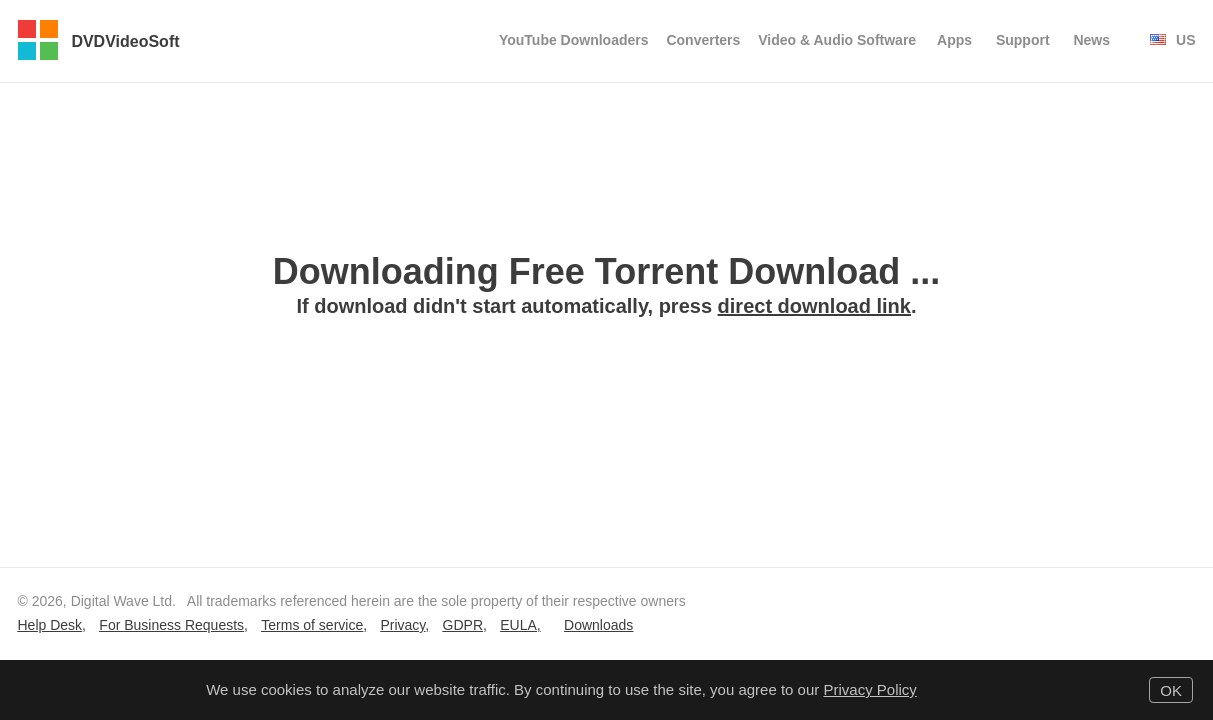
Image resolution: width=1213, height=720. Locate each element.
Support (1023, 40)
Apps (954, 40)
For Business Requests (171, 625)
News (1091, 40)
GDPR (463, 625)
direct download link (814, 306)
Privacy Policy (869, 689)
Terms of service (312, 625)
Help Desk (50, 625)
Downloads (598, 625)
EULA (518, 625)
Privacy (402, 625)
